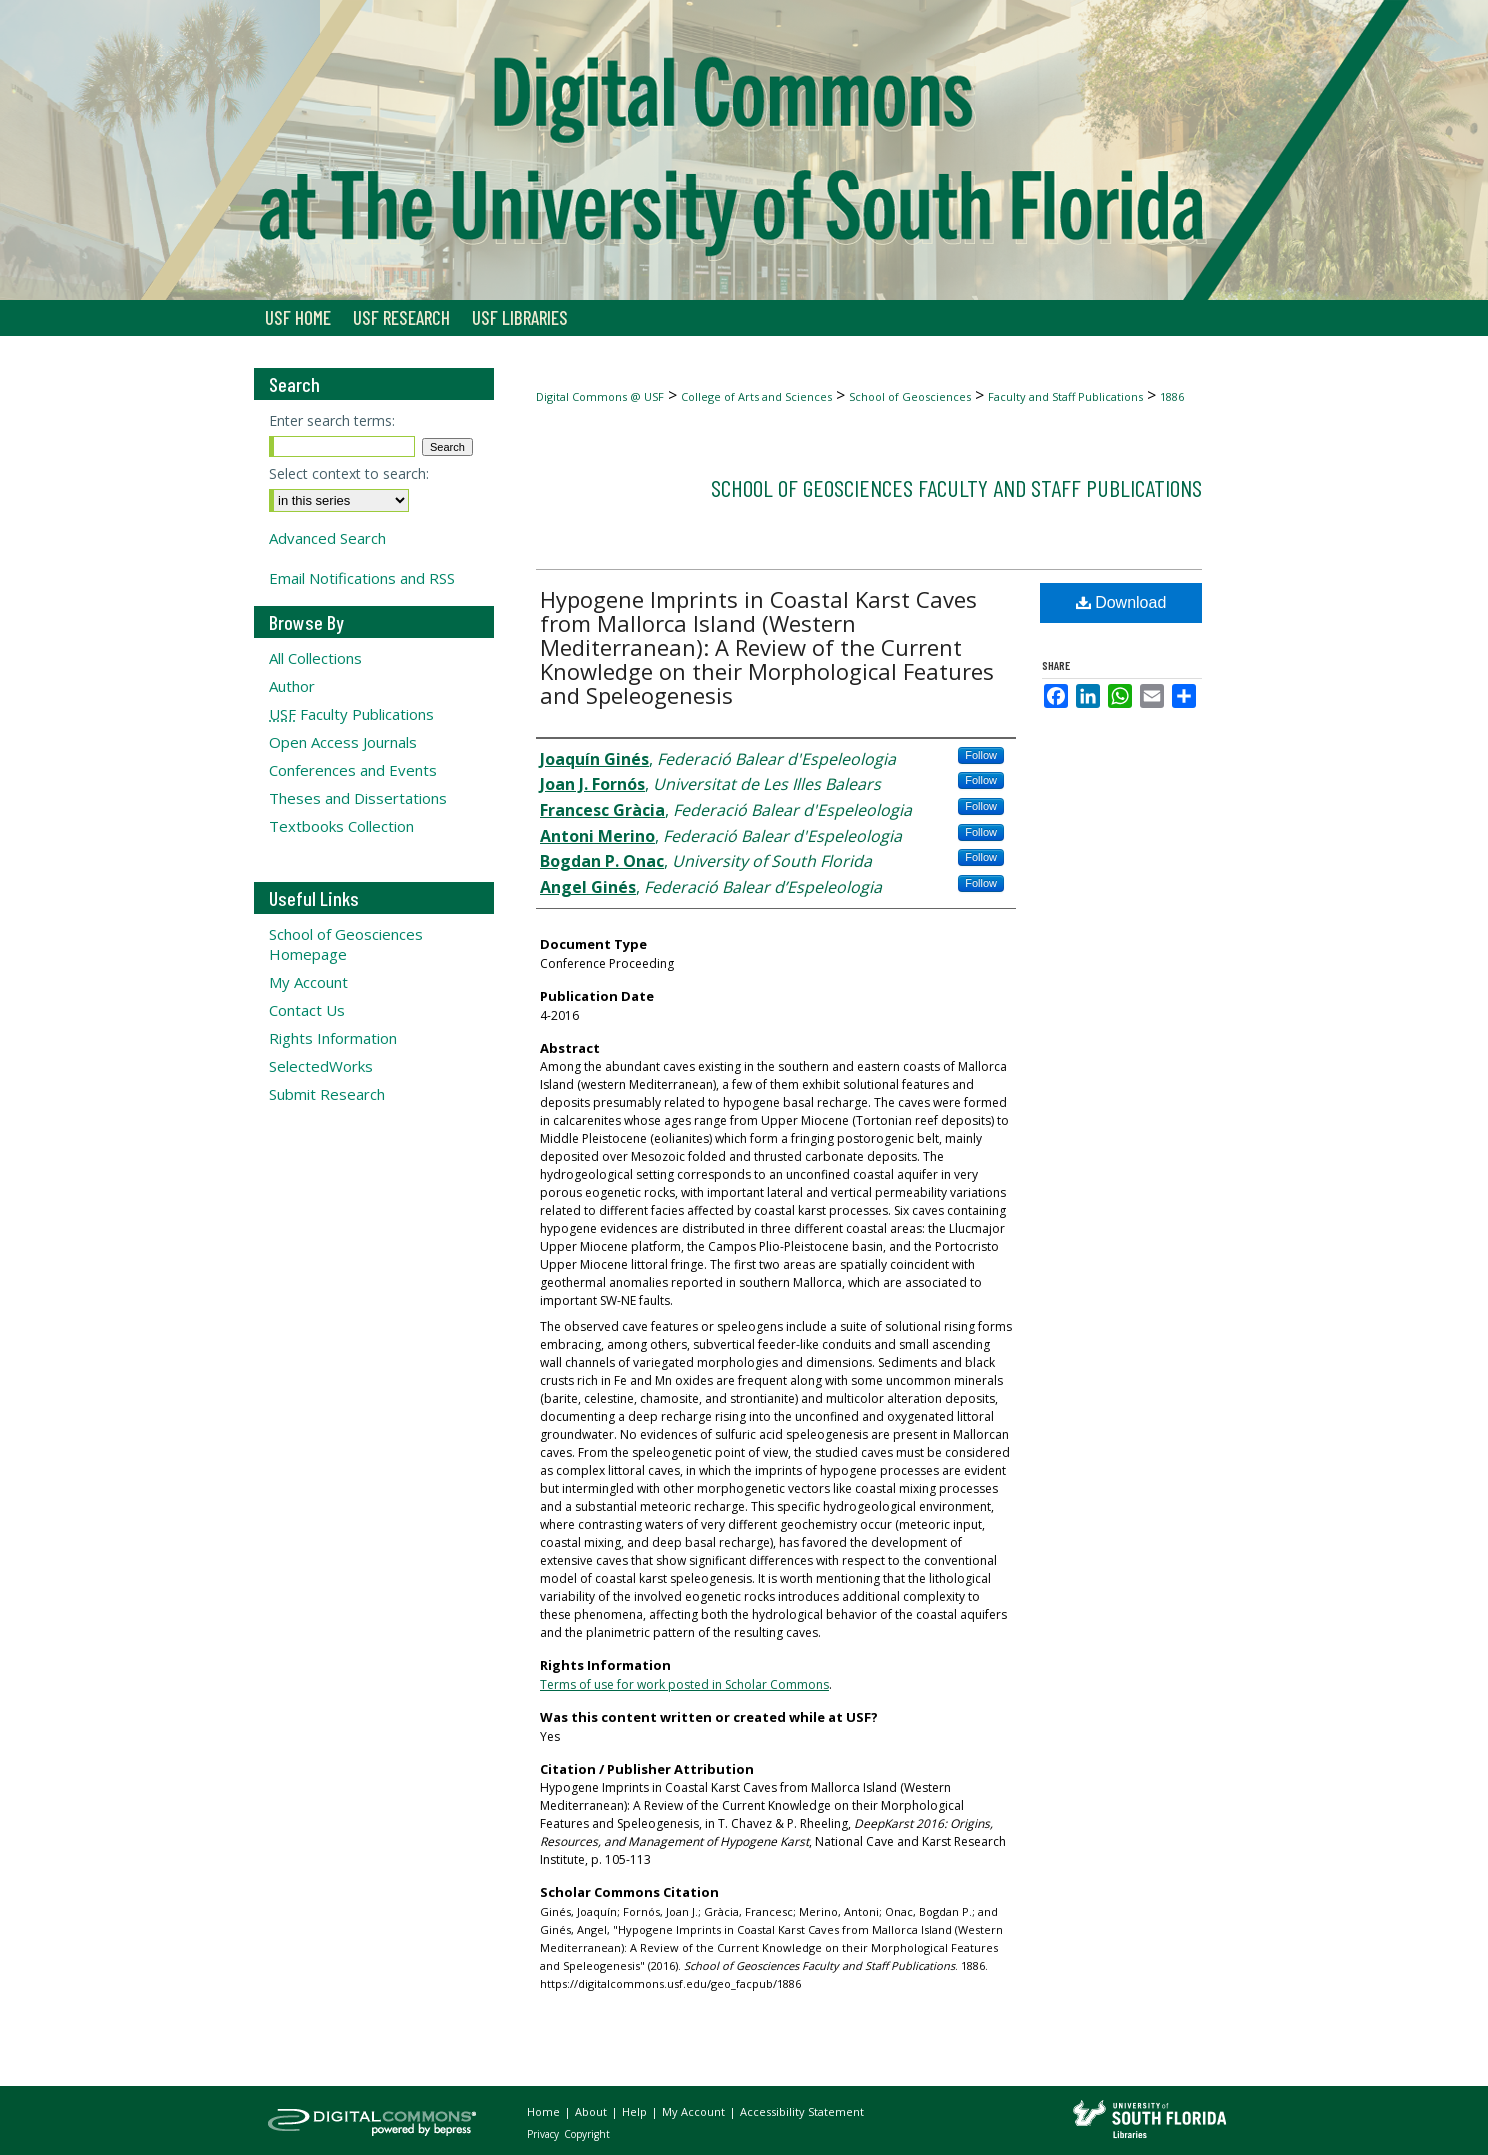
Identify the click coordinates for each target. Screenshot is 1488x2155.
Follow (981, 755)
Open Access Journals (343, 742)
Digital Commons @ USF (600, 396)
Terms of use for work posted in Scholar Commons (684, 1684)
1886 (1172, 396)
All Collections (315, 658)
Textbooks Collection (341, 826)
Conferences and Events (353, 770)
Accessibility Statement (802, 2111)
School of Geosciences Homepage (346, 944)
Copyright (587, 2134)
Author (292, 686)
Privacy (544, 2134)
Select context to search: (349, 473)
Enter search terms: (332, 420)
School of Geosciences (910, 396)
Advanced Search (327, 538)
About (592, 2111)
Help (636, 2111)
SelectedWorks (321, 1066)
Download (1121, 602)
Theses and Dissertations (358, 798)
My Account (308, 982)
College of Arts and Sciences (756, 396)
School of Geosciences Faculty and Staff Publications (956, 487)
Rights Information (333, 1038)
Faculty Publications (351, 714)
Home (545, 2111)
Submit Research (327, 1094)
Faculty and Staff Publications (1065, 396)
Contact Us (307, 1010)
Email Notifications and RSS (362, 578)
